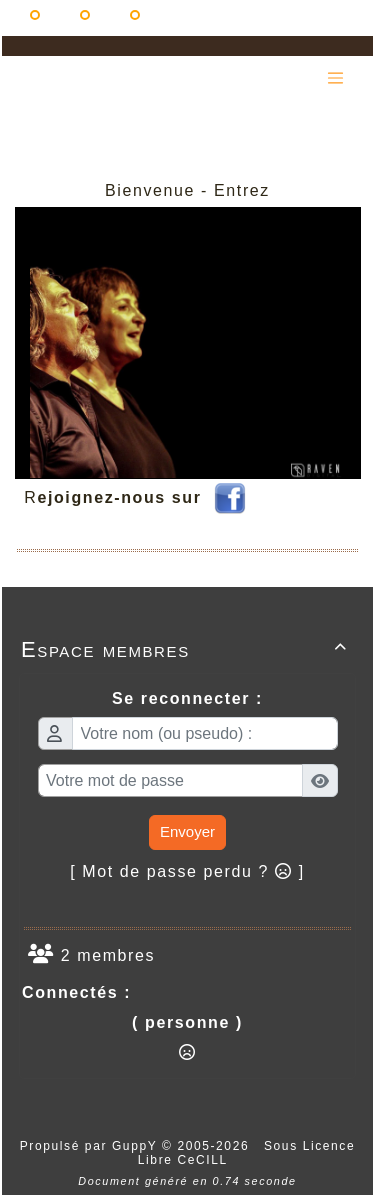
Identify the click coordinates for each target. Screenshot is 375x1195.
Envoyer (187, 831)
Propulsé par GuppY (91, 1146)
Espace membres (187, 649)
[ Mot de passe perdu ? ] (187, 871)
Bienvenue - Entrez (187, 190)
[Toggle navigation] (335, 78)
